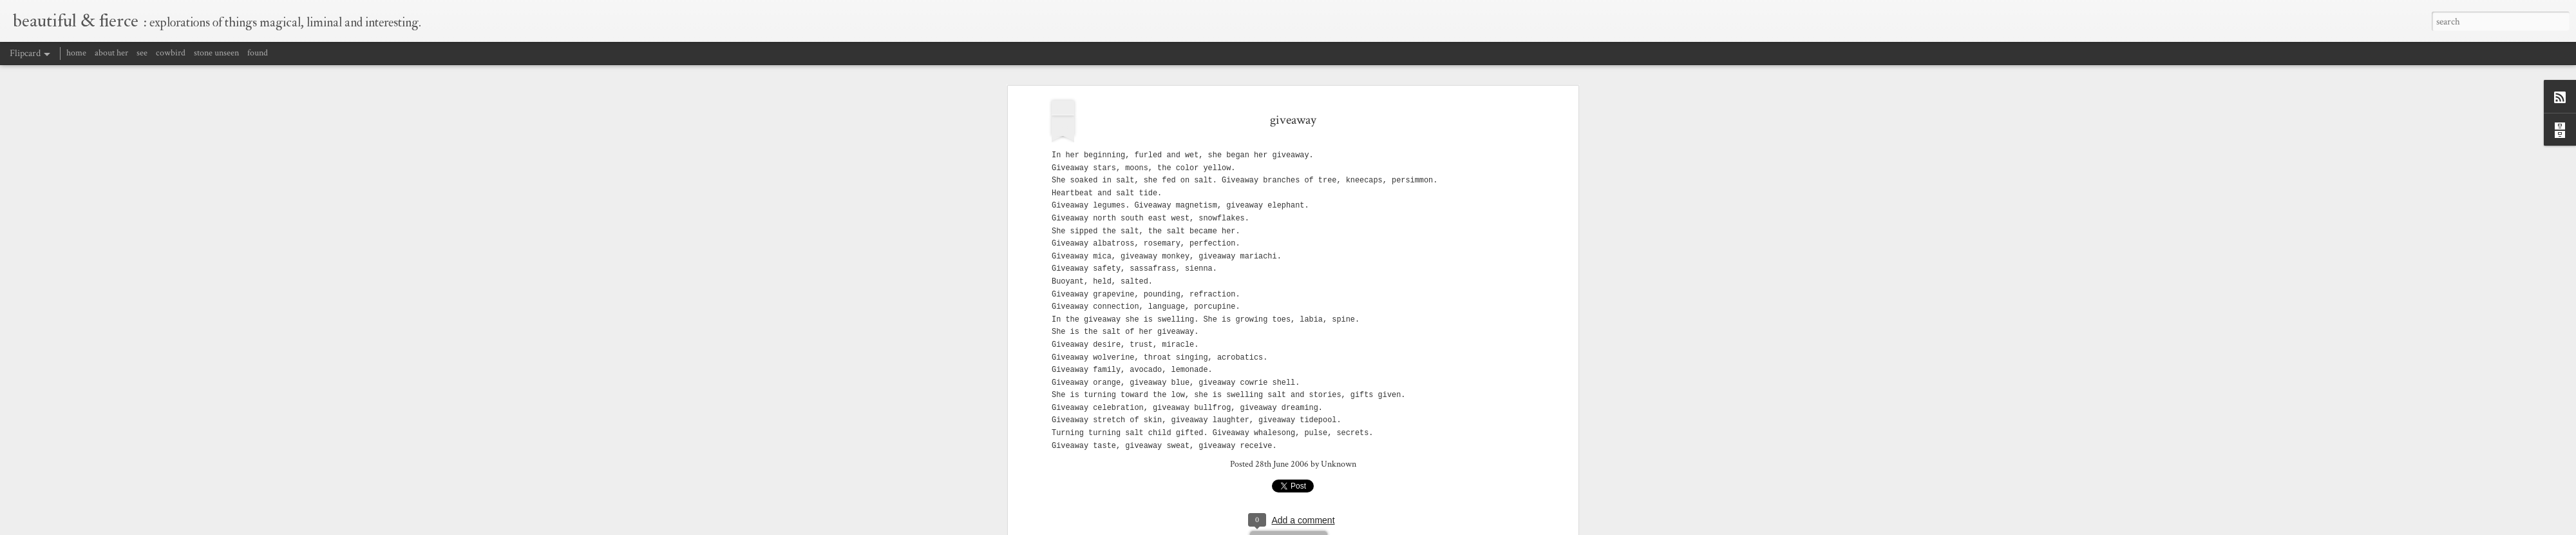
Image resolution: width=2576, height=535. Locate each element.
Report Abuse (1469, 527)
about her (111, 53)
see (142, 53)
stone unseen (216, 53)
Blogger (1436, 527)
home (76, 53)
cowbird (170, 53)
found (257, 53)
